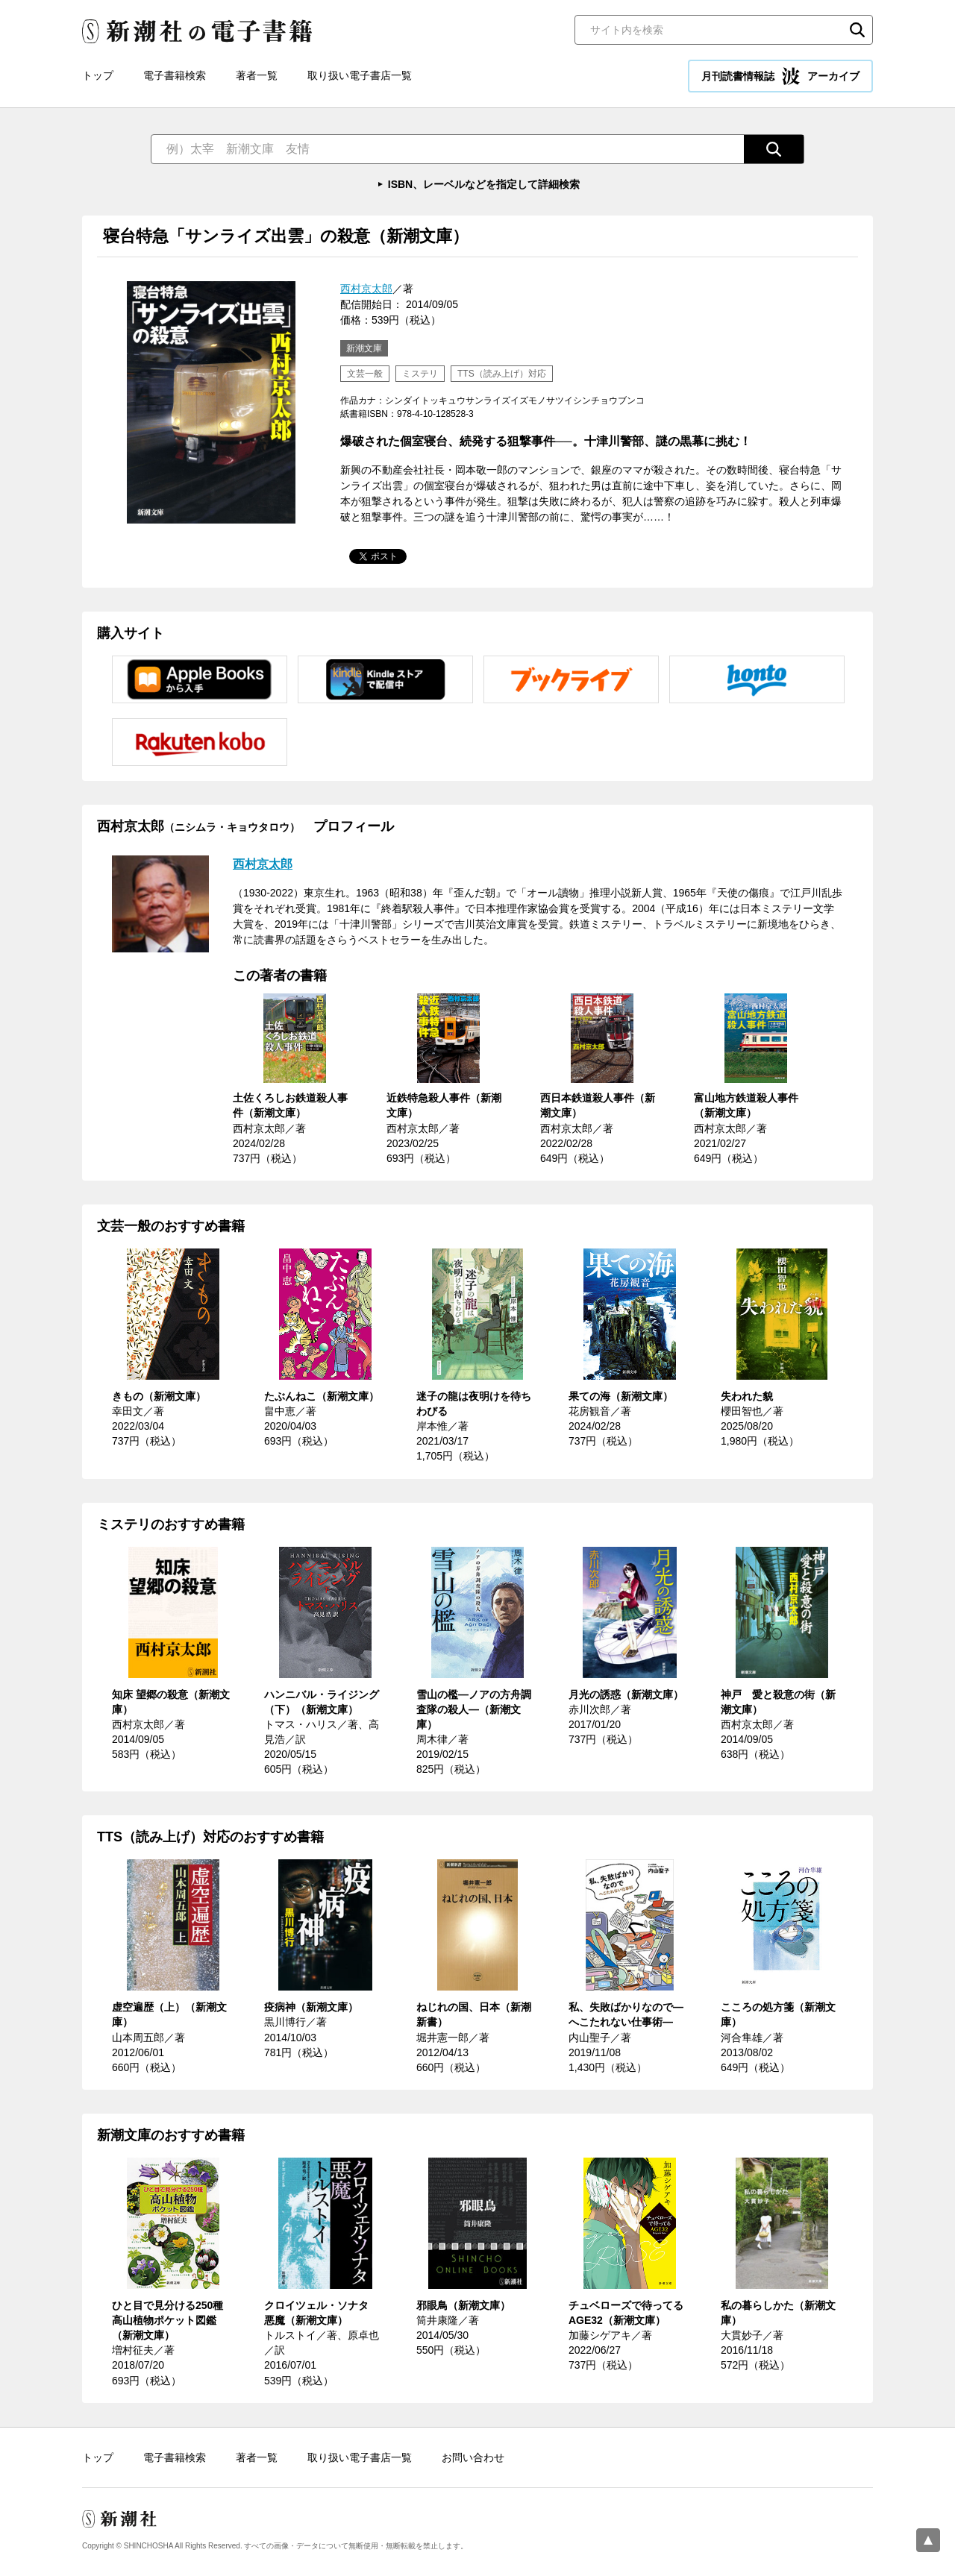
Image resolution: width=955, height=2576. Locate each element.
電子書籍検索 (174, 75)
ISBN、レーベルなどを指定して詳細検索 (484, 184)
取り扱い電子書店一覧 (359, 75)
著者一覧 (257, 75)
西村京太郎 (366, 289)
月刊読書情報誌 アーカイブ (780, 76)
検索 (857, 30)
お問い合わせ (473, 2457)
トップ (97, 75)
